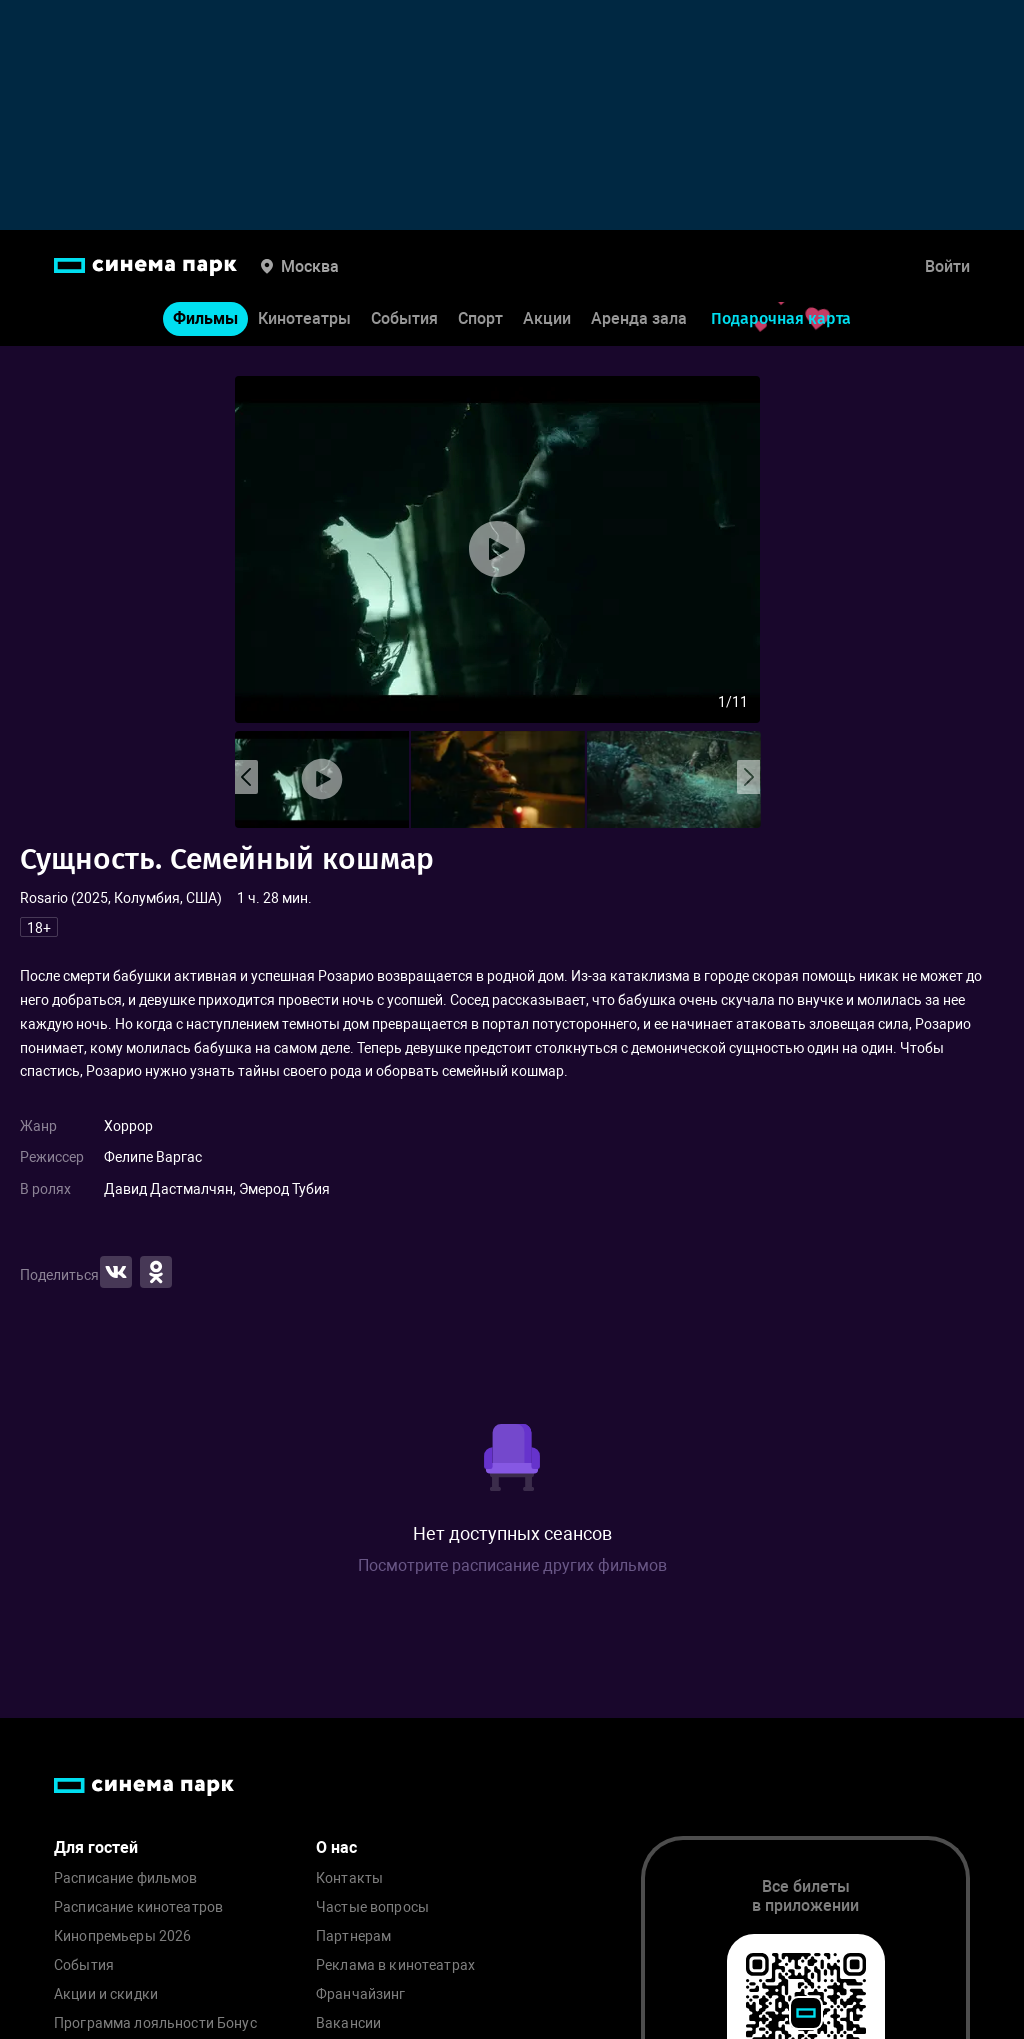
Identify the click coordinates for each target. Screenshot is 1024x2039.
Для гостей (96, 1847)
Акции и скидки (106, 1994)
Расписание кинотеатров (138, 1907)
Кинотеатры (304, 318)
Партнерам (353, 1936)
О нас (336, 1847)
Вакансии (348, 2023)
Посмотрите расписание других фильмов (512, 1565)
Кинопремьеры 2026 (122, 1936)
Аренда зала (639, 318)
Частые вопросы (372, 1907)
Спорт (480, 318)
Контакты (349, 1878)
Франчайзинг (361, 1994)
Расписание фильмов (126, 1878)
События (404, 318)
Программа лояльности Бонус (155, 2023)
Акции (547, 318)
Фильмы (205, 318)
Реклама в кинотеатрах (395, 1965)
